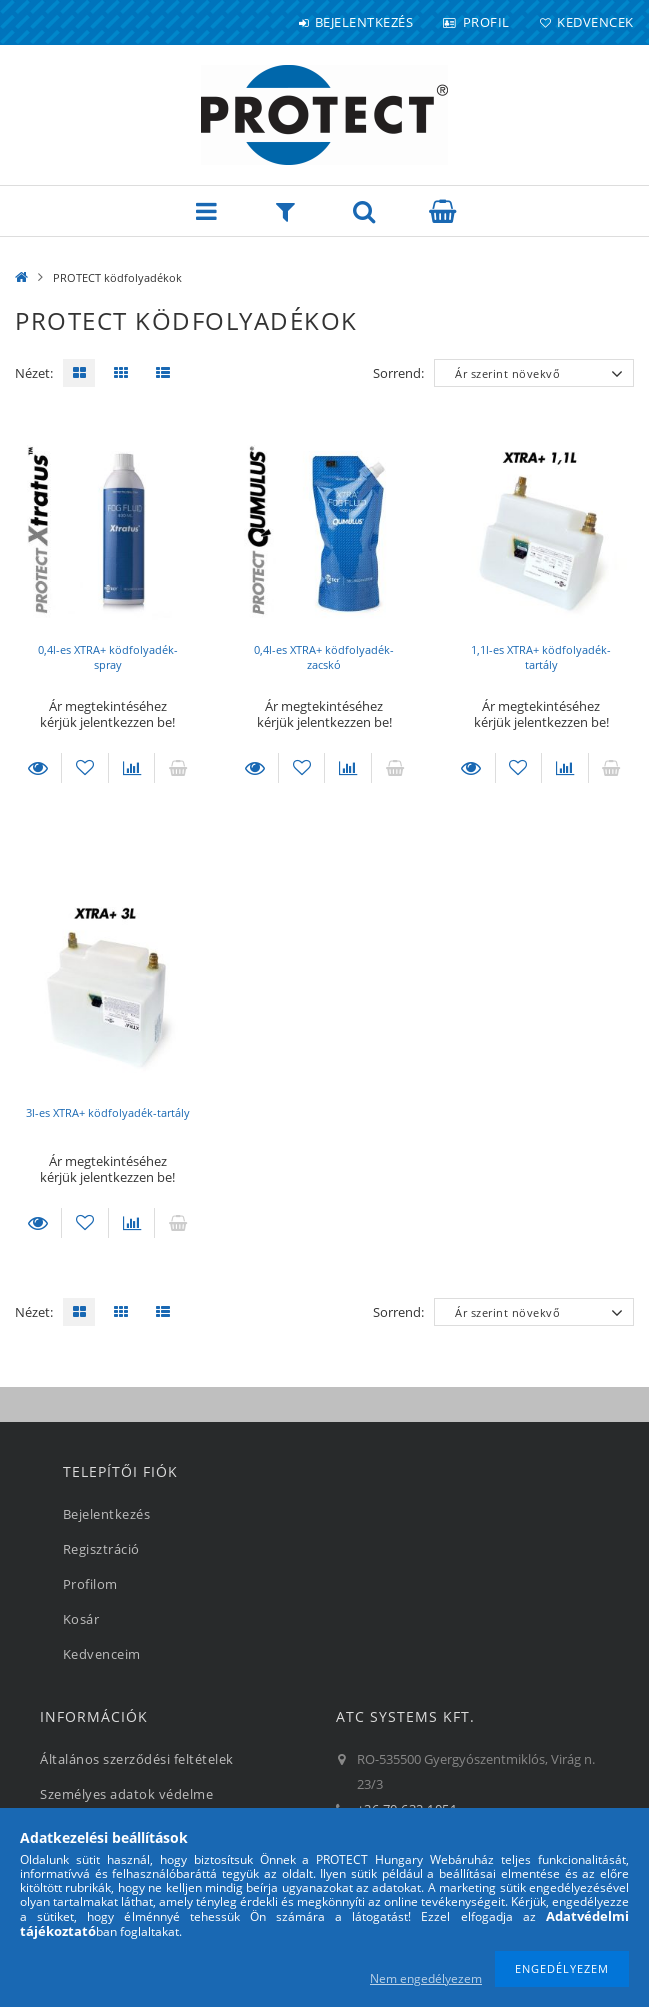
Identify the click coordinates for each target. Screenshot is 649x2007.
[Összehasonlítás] (131, 768)
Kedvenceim (102, 1654)
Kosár (81, 1619)
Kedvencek (595, 22)
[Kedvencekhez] (84, 768)
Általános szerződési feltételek (137, 1759)
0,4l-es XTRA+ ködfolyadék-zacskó (324, 657)
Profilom (90, 1584)
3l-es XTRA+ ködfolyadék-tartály (108, 1112)
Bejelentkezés (364, 22)
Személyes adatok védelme (126, 1794)
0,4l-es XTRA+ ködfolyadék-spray (108, 657)
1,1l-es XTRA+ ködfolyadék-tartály (541, 657)
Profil (486, 22)
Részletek (38, 768)
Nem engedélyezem (426, 1978)
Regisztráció (101, 1549)
